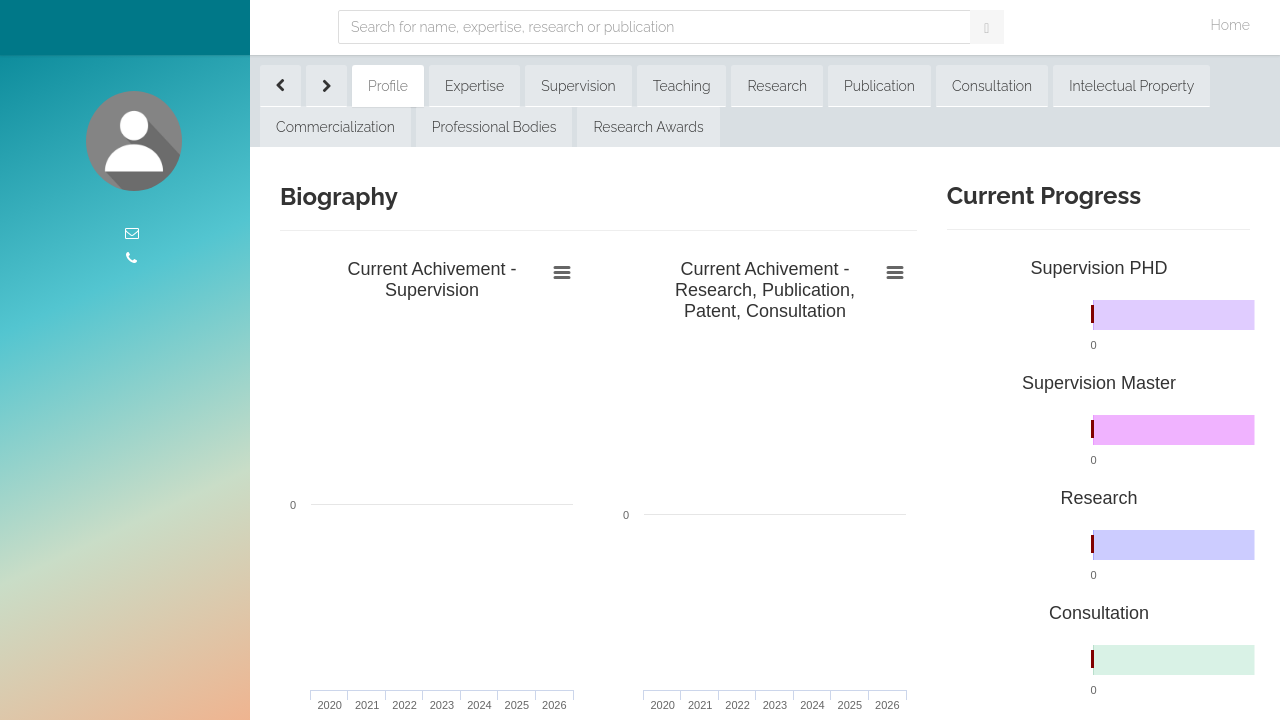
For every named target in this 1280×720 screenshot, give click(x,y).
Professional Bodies (494, 127)
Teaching (682, 86)
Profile (388, 86)
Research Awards (648, 127)
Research (777, 86)
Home (1230, 25)
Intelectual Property (1131, 86)
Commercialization (335, 127)
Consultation (992, 86)
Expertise (474, 86)
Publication (879, 86)
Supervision (578, 86)
